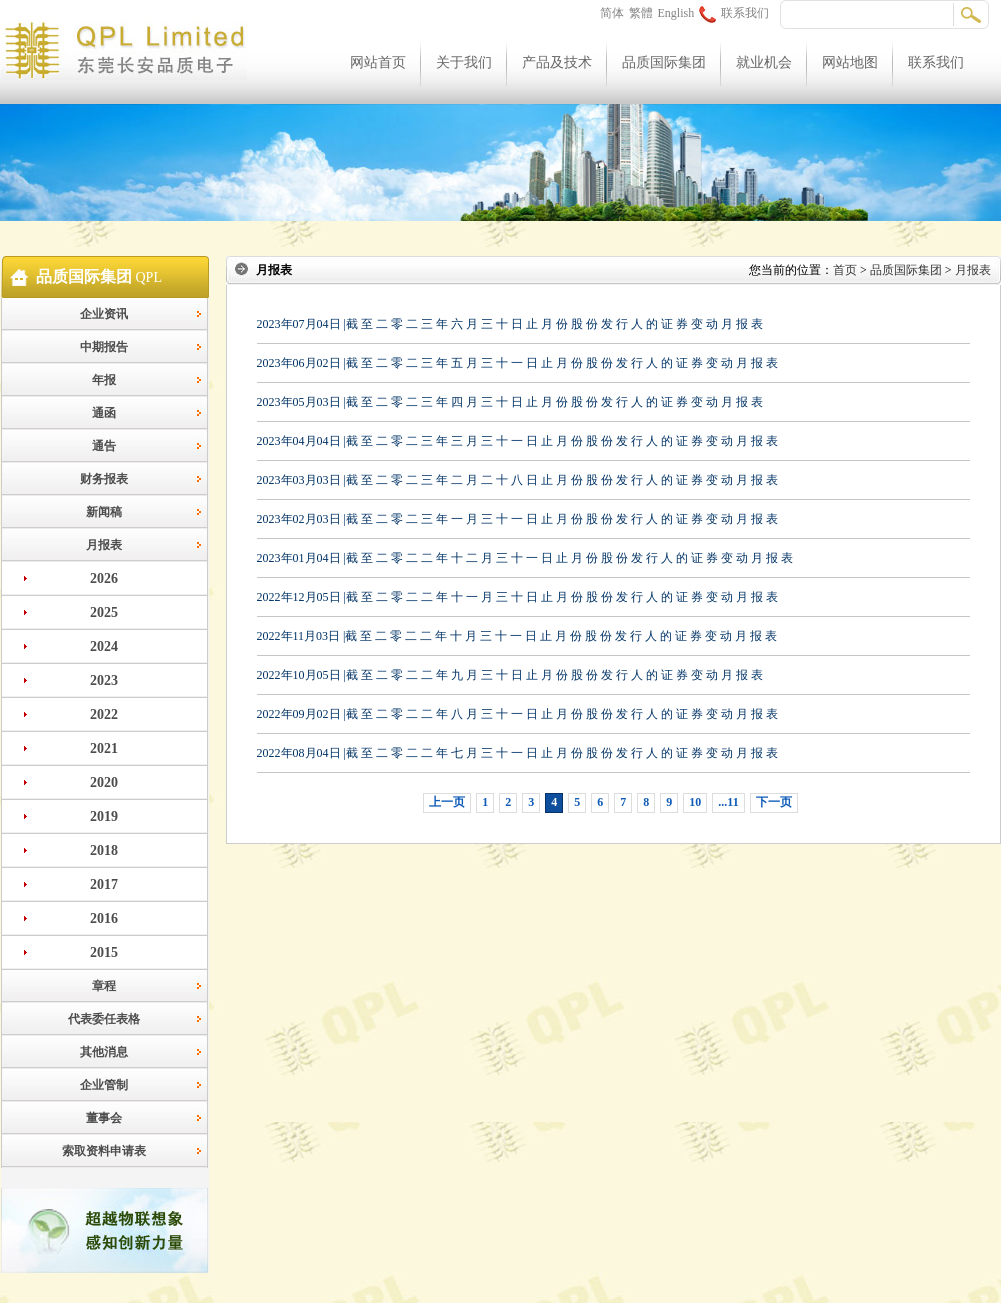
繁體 (641, 13)
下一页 (774, 802)
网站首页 (378, 62)
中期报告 (104, 347)
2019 (104, 816)
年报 (104, 380)
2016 (104, 918)
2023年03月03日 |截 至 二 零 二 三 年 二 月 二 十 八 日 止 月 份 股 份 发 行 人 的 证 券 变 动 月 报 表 (517, 480)
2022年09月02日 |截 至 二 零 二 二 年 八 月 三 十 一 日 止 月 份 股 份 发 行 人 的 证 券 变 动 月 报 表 (517, 714)
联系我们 (734, 13)
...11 (728, 802)
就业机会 (764, 62)
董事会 (104, 1118)
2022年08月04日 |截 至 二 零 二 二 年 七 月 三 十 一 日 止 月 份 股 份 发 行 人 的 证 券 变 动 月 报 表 (517, 753)
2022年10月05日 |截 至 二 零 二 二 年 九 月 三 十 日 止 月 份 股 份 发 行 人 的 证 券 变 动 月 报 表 (510, 675)
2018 (104, 850)
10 (695, 802)
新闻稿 (104, 512)
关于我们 (464, 62)
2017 (104, 884)
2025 (104, 612)
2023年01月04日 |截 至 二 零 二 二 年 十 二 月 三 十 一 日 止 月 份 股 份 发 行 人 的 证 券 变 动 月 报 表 (525, 558)
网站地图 (850, 62)
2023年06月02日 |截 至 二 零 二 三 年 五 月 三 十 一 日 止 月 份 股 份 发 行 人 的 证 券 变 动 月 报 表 (517, 363)
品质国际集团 (664, 62)
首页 (845, 270)
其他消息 (104, 1052)
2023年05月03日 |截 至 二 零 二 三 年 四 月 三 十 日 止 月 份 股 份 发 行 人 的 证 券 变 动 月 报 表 (510, 402)
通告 (104, 446)
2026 (104, 578)
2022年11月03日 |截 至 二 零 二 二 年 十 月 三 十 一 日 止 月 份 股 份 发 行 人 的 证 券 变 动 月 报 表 (517, 636)
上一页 (447, 802)
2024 (104, 646)
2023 (104, 680)
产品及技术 (557, 62)
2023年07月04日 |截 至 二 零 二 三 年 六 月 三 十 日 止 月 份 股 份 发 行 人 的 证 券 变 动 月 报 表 (510, 324)
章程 (104, 986)
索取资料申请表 (104, 1151)
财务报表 (104, 479)
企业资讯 (104, 314)
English (676, 13)
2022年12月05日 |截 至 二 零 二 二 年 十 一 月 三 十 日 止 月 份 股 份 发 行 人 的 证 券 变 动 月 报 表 (517, 597)
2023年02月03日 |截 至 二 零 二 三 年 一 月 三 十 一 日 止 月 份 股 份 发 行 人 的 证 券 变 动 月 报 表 (517, 519)
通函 (104, 413)
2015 (104, 952)
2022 (104, 714)
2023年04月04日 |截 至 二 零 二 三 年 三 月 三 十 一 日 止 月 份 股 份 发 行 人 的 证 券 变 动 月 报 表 (517, 441)
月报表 (104, 545)
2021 (104, 748)
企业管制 (104, 1085)
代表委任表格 (104, 1019)
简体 (612, 13)
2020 (104, 782)
